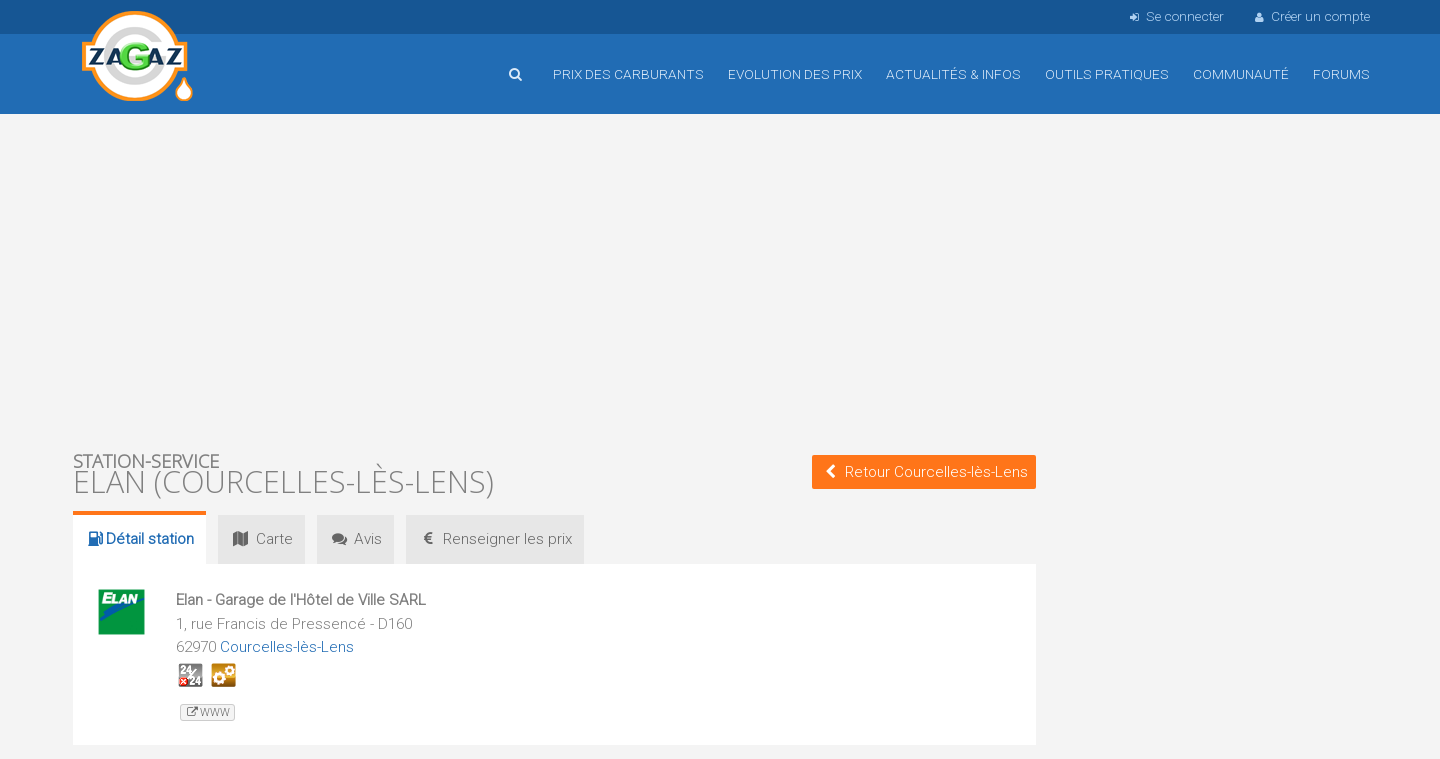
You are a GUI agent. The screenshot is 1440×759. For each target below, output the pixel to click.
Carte (261, 539)
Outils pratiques (1107, 74)
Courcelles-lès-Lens (287, 647)
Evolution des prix (795, 74)
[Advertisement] (554, 280)
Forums (1341, 74)
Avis (355, 539)
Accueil (138, 59)
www (207, 712)
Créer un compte (1311, 16)
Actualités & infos (953, 74)
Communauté (1241, 74)
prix (495, 539)
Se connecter (1174, 16)
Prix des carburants (628, 74)
